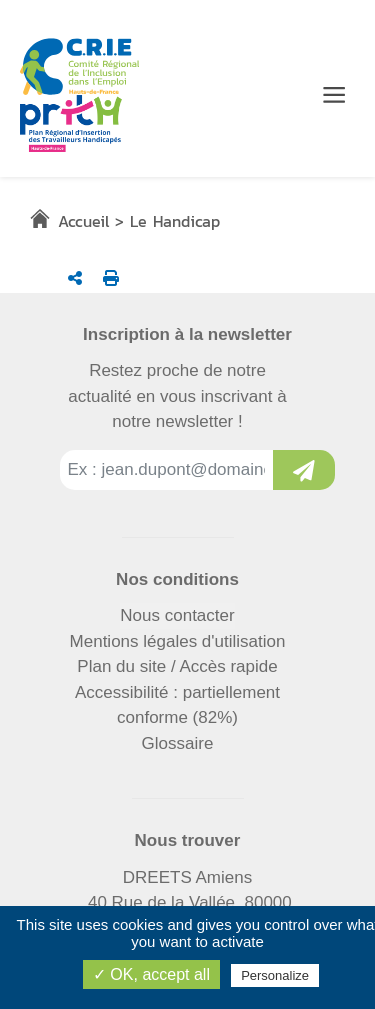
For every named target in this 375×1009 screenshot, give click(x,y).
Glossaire (178, 743)
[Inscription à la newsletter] (304, 470)
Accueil (83, 221)
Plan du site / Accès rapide (177, 666)
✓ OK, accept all (151, 974)
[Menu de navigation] (334, 95)
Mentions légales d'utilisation (178, 641)
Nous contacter (177, 615)
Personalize (275, 975)
